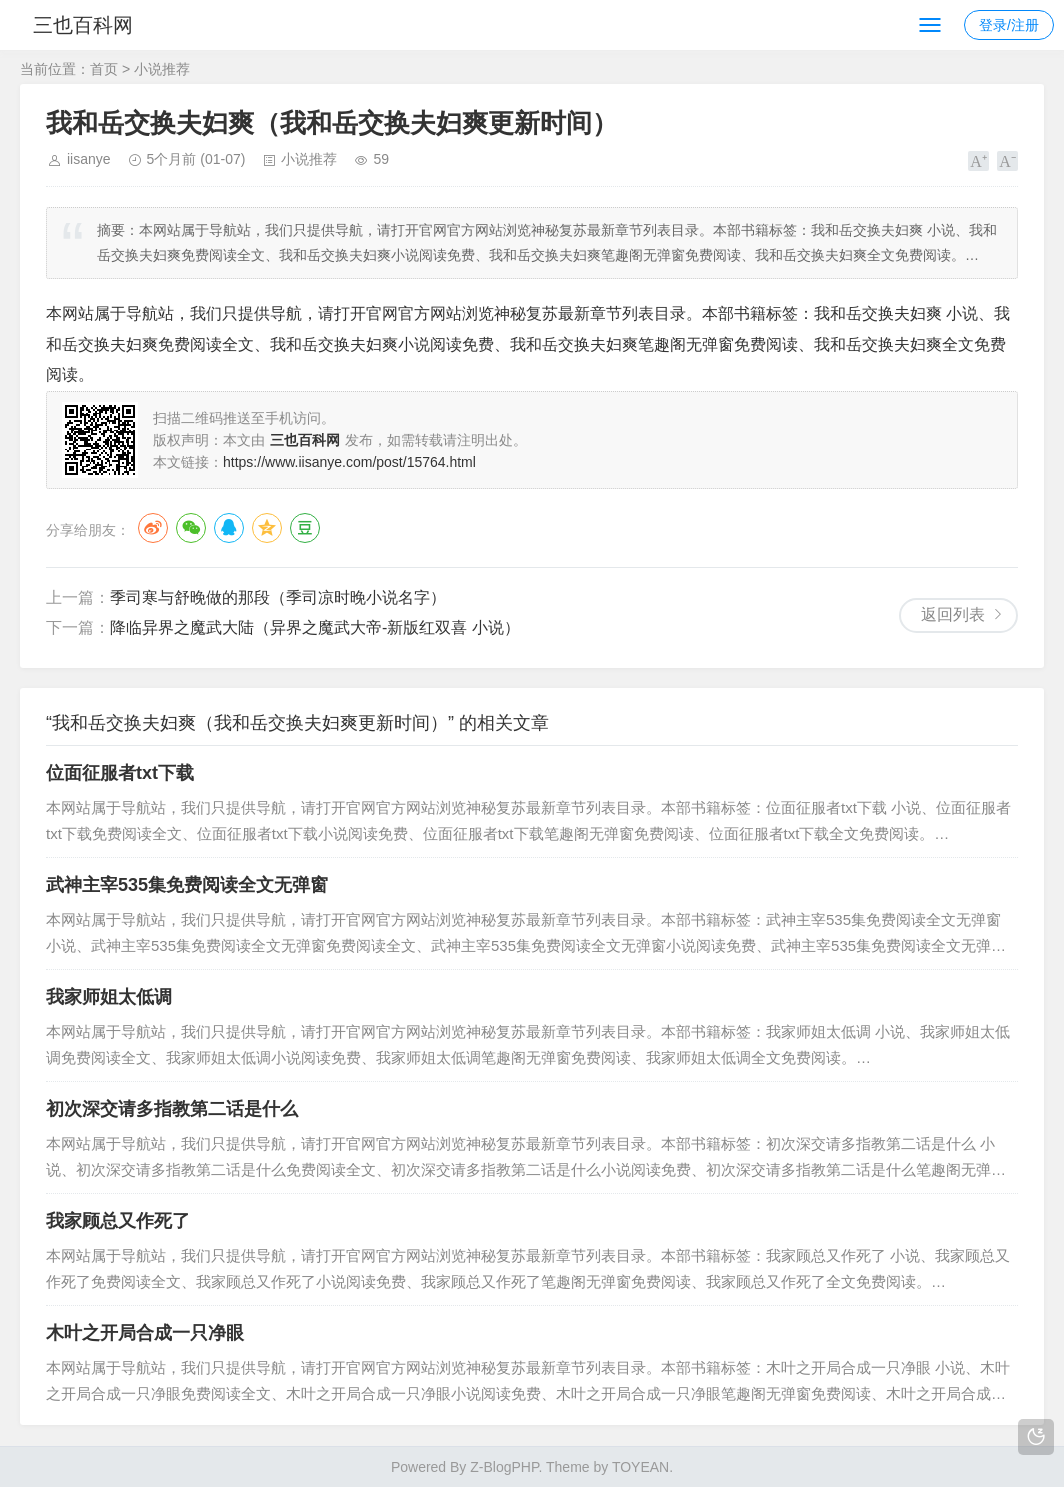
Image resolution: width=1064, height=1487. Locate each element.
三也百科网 (88, 25)
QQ (229, 528)
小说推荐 (162, 69)
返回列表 (953, 614)
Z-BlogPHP (504, 1467)
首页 (104, 69)
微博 (153, 528)
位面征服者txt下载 (120, 773)
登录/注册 (1009, 25)
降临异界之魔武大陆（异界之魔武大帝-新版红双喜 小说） (315, 627)
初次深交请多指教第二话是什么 (172, 1109)
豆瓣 (305, 528)
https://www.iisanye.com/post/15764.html (349, 462)
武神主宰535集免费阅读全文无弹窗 (187, 885)
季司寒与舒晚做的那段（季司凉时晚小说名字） (278, 597)
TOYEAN (640, 1467)
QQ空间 (267, 528)
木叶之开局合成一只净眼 (145, 1333)
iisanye (89, 159)
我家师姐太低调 (109, 997)
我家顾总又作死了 (118, 1221)
